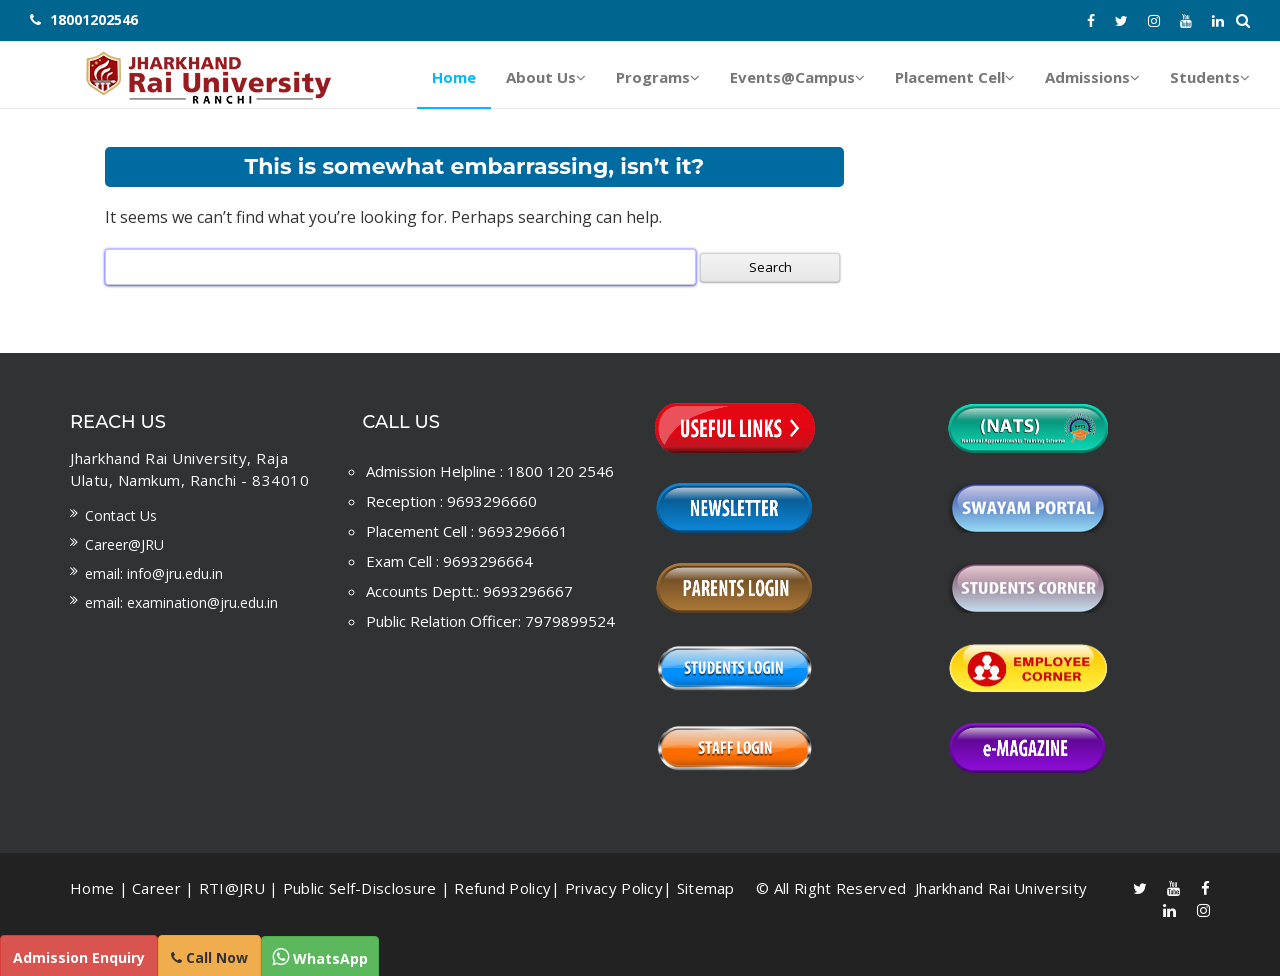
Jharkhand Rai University (999, 888)
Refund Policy (502, 888)
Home (92, 888)
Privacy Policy (614, 888)
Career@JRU (124, 544)
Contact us (121, 515)
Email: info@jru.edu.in (154, 573)
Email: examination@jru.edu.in (181, 602)
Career (156, 888)
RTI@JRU (232, 888)
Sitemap (706, 888)
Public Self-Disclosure (360, 888)
